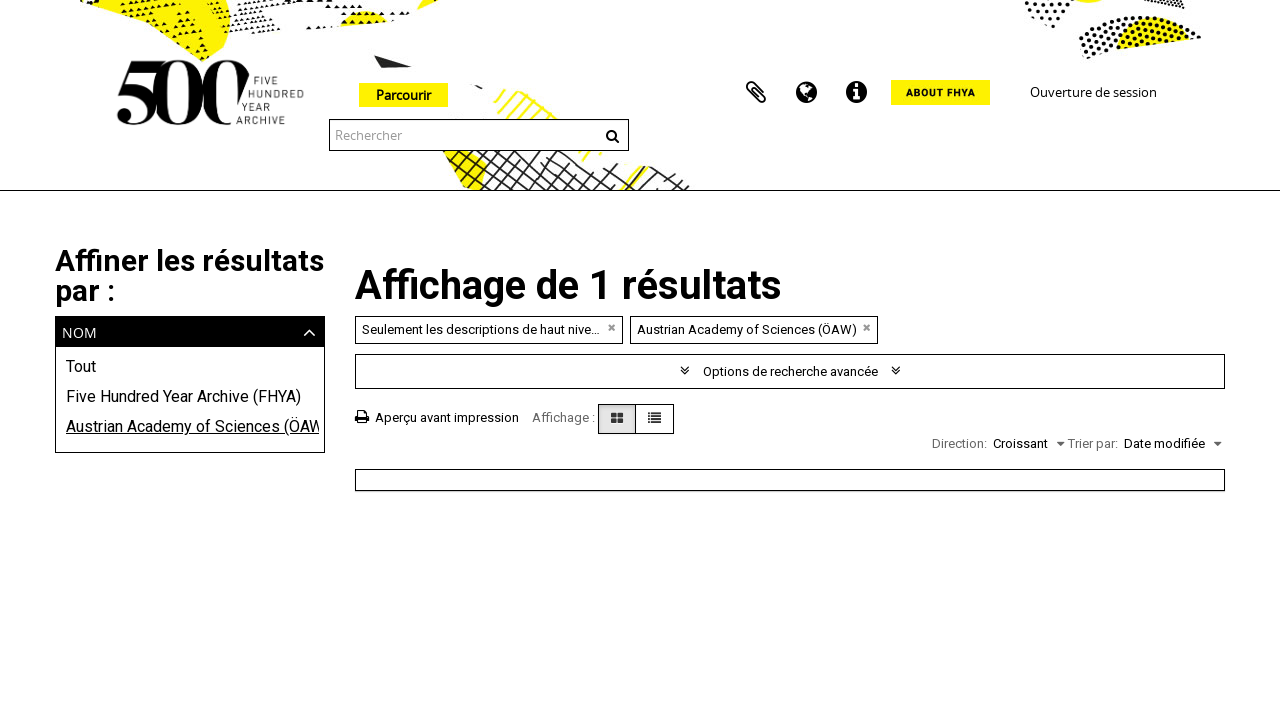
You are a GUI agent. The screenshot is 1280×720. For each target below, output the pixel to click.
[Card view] (617, 419)
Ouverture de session (1093, 92)
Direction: (959, 443)
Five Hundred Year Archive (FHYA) (183, 396)
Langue (806, 93)
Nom (79, 330)
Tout (81, 366)
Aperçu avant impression (437, 417)
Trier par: (1093, 443)
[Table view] (654, 419)
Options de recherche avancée (790, 371)
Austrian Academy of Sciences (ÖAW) (190, 426)
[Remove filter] (612, 327)
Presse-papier (756, 93)
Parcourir (403, 95)
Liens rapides (856, 93)
